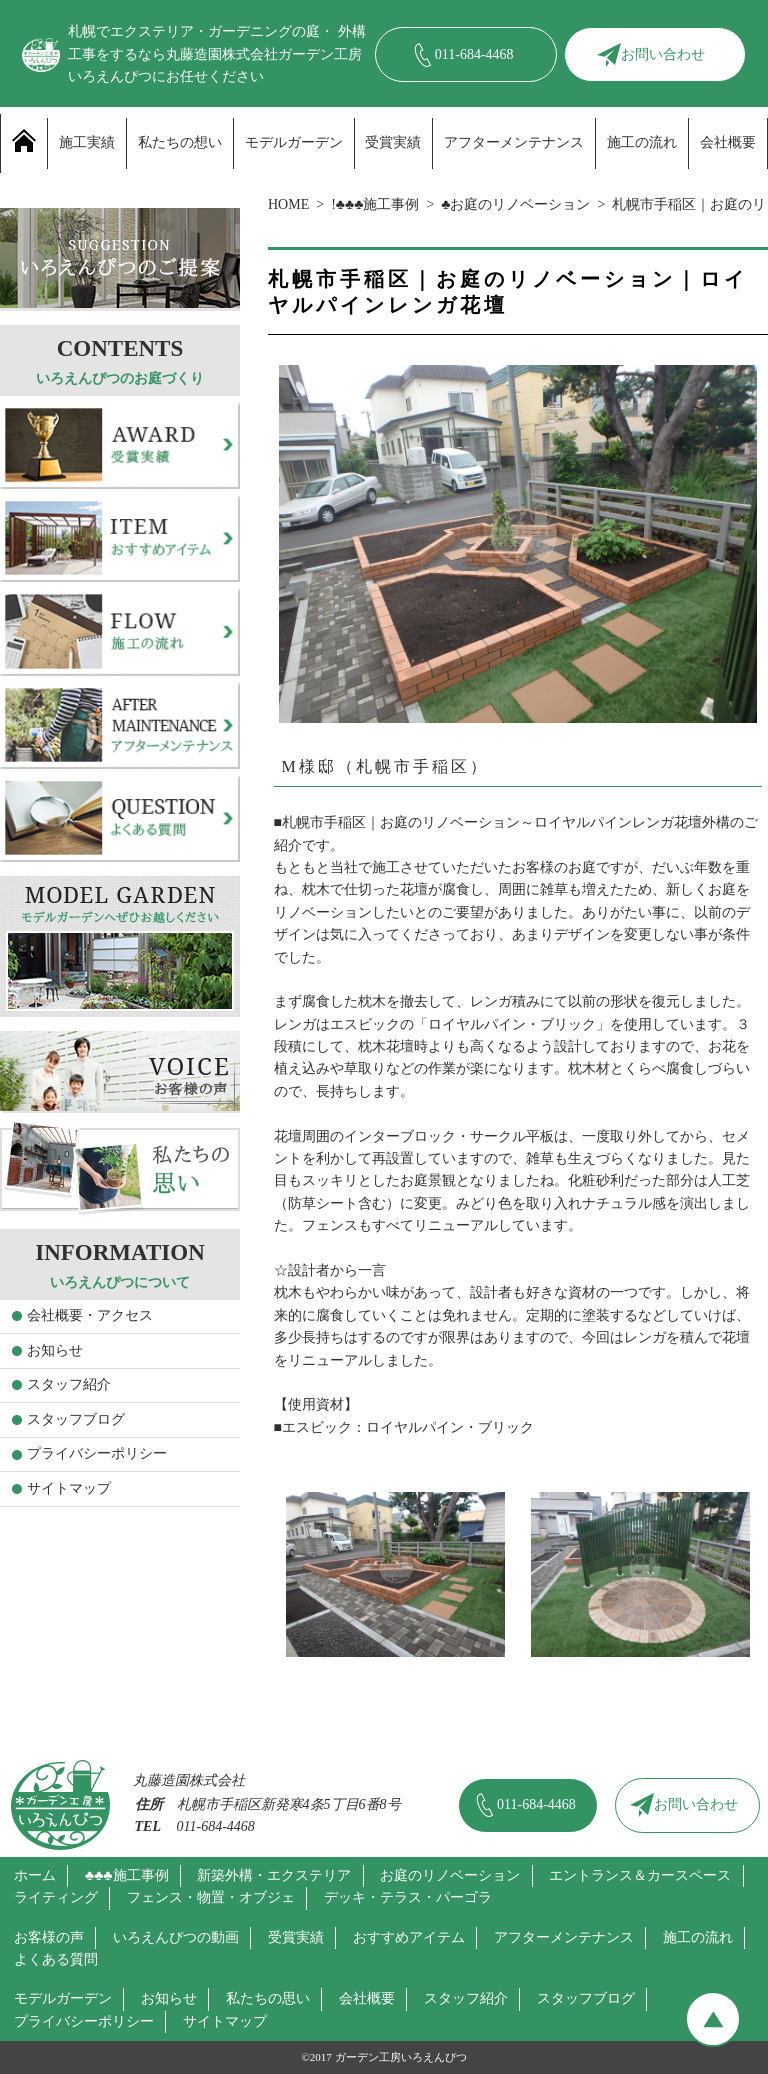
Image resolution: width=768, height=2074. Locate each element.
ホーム (35, 1875)
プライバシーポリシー (97, 1453)
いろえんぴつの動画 (176, 1937)
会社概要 (728, 142)
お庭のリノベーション (450, 1875)
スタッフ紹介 (69, 1384)
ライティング (56, 1897)
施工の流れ (642, 142)
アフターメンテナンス (514, 142)
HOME (288, 204)
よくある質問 (56, 1959)
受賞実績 (393, 142)
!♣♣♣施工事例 (375, 204)
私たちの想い (180, 142)
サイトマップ (69, 1488)
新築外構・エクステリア (274, 1875)
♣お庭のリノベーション (515, 204)
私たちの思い (268, 1998)
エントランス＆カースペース (640, 1875)
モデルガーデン (294, 142)
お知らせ (55, 1350)
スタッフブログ (76, 1419)
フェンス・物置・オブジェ (211, 1897)
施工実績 (87, 142)
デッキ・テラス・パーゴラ (408, 1897)
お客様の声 (49, 1937)
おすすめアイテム (409, 1937)
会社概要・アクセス (90, 1315)
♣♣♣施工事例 (127, 1875)
